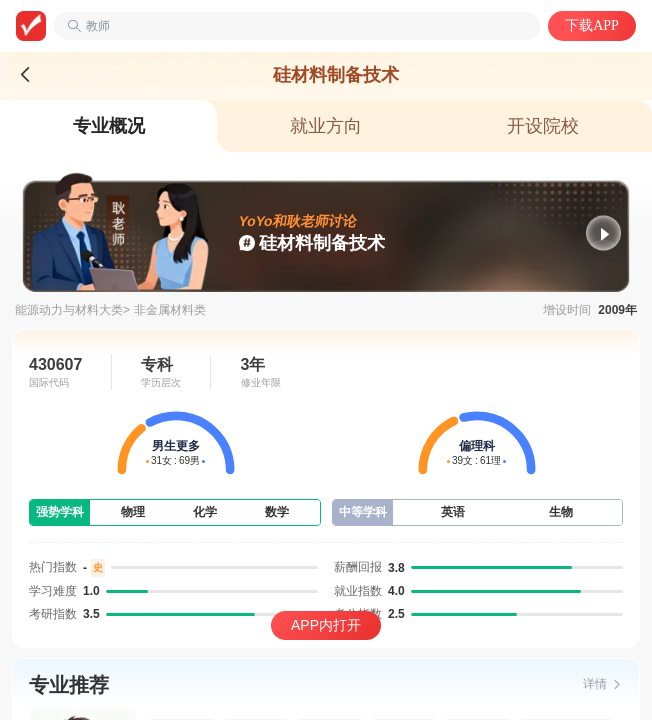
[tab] (108, 126)
